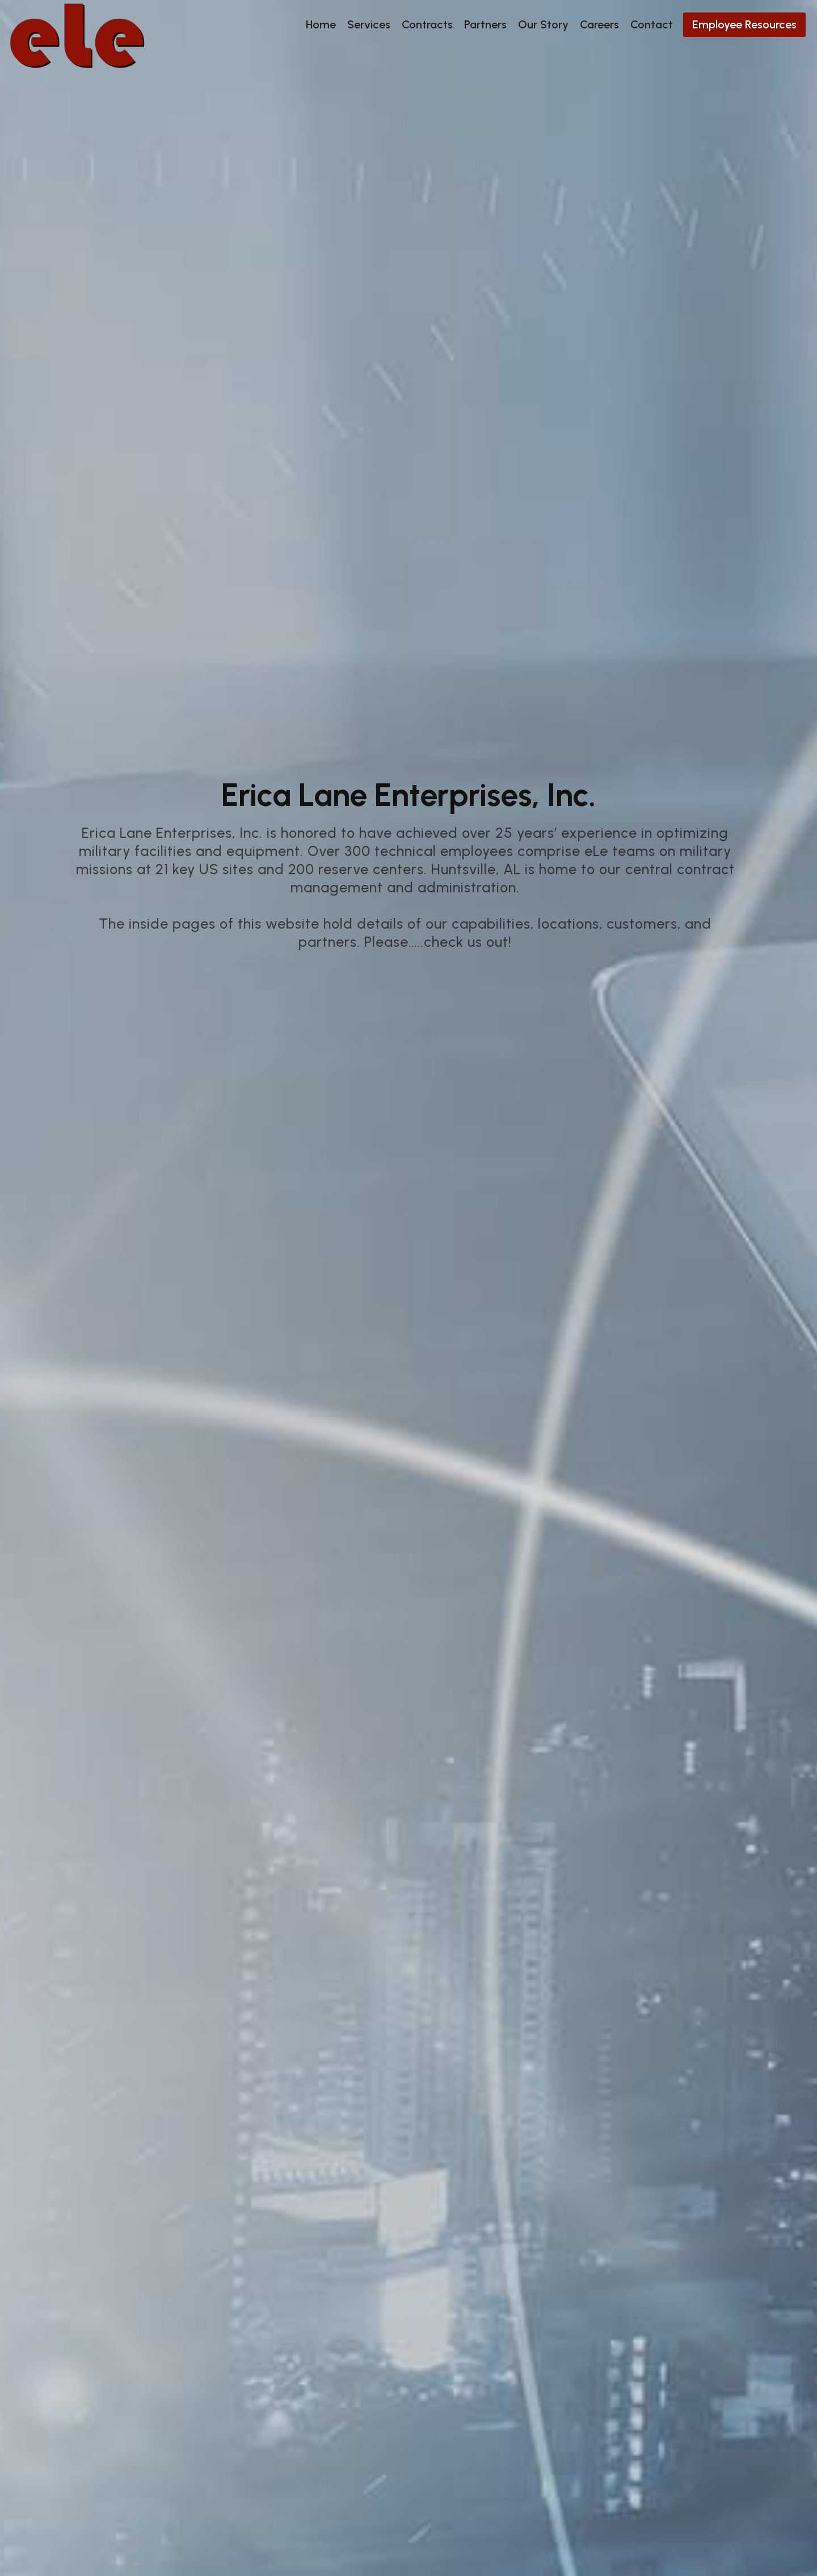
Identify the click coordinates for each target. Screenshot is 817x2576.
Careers (599, 24)
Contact (651, 24)
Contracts (427, 24)
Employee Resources (744, 24)
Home (321, 24)
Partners (485, 24)
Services (368, 24)
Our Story (543, 24)
